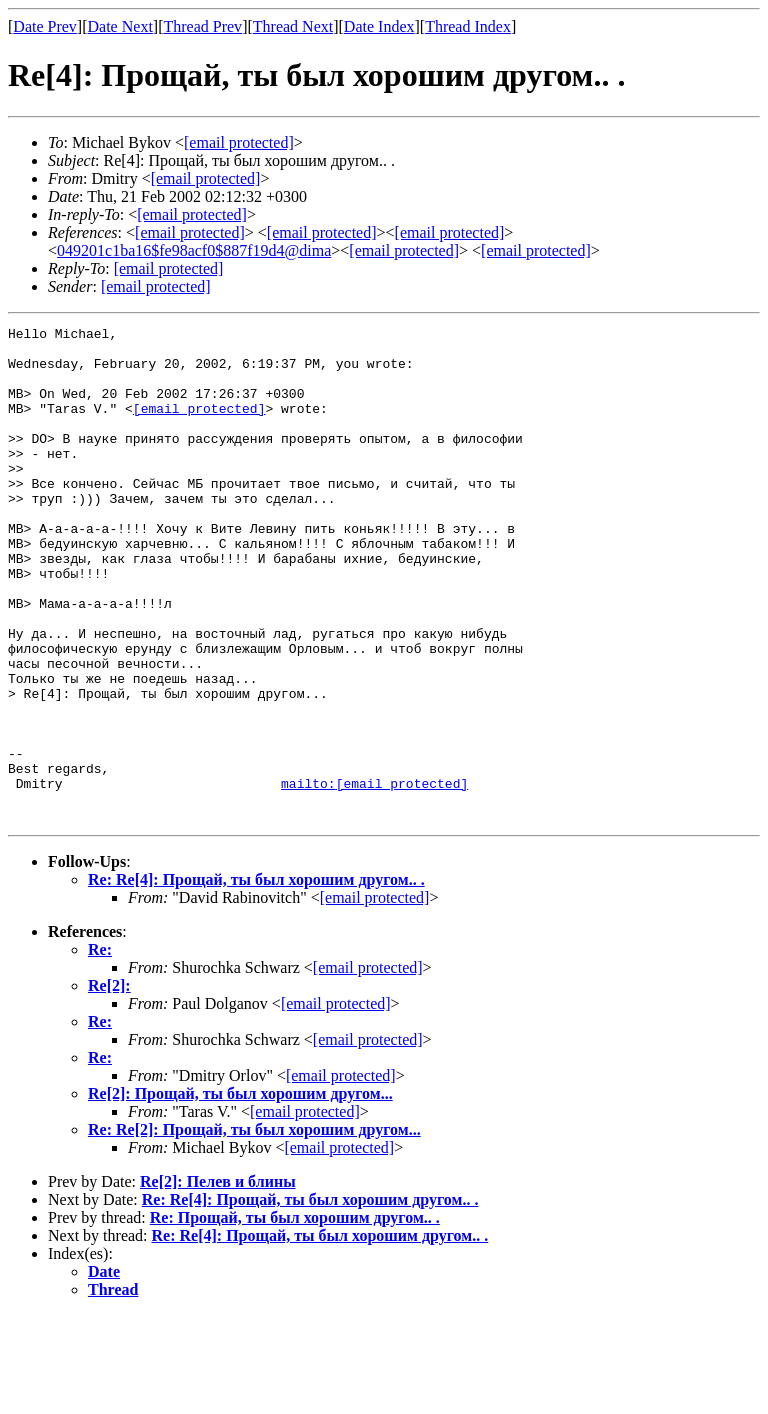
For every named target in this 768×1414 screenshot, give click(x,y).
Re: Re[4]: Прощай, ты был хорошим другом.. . (256, 978)
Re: (100, 1048)
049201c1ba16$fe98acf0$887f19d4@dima (194, 250)
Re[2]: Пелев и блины (218, 1280)
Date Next (120, 26)
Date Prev (45, 26)
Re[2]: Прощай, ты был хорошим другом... (240, 1192)
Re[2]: (109, 1084)
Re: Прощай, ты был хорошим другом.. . (295, 1316)
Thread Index (468, 26)
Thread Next (293, 26)
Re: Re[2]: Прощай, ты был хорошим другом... (254, 1228)
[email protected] (199, 426)
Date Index (379, 26)
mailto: (374, 876)
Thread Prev (202, 26)
